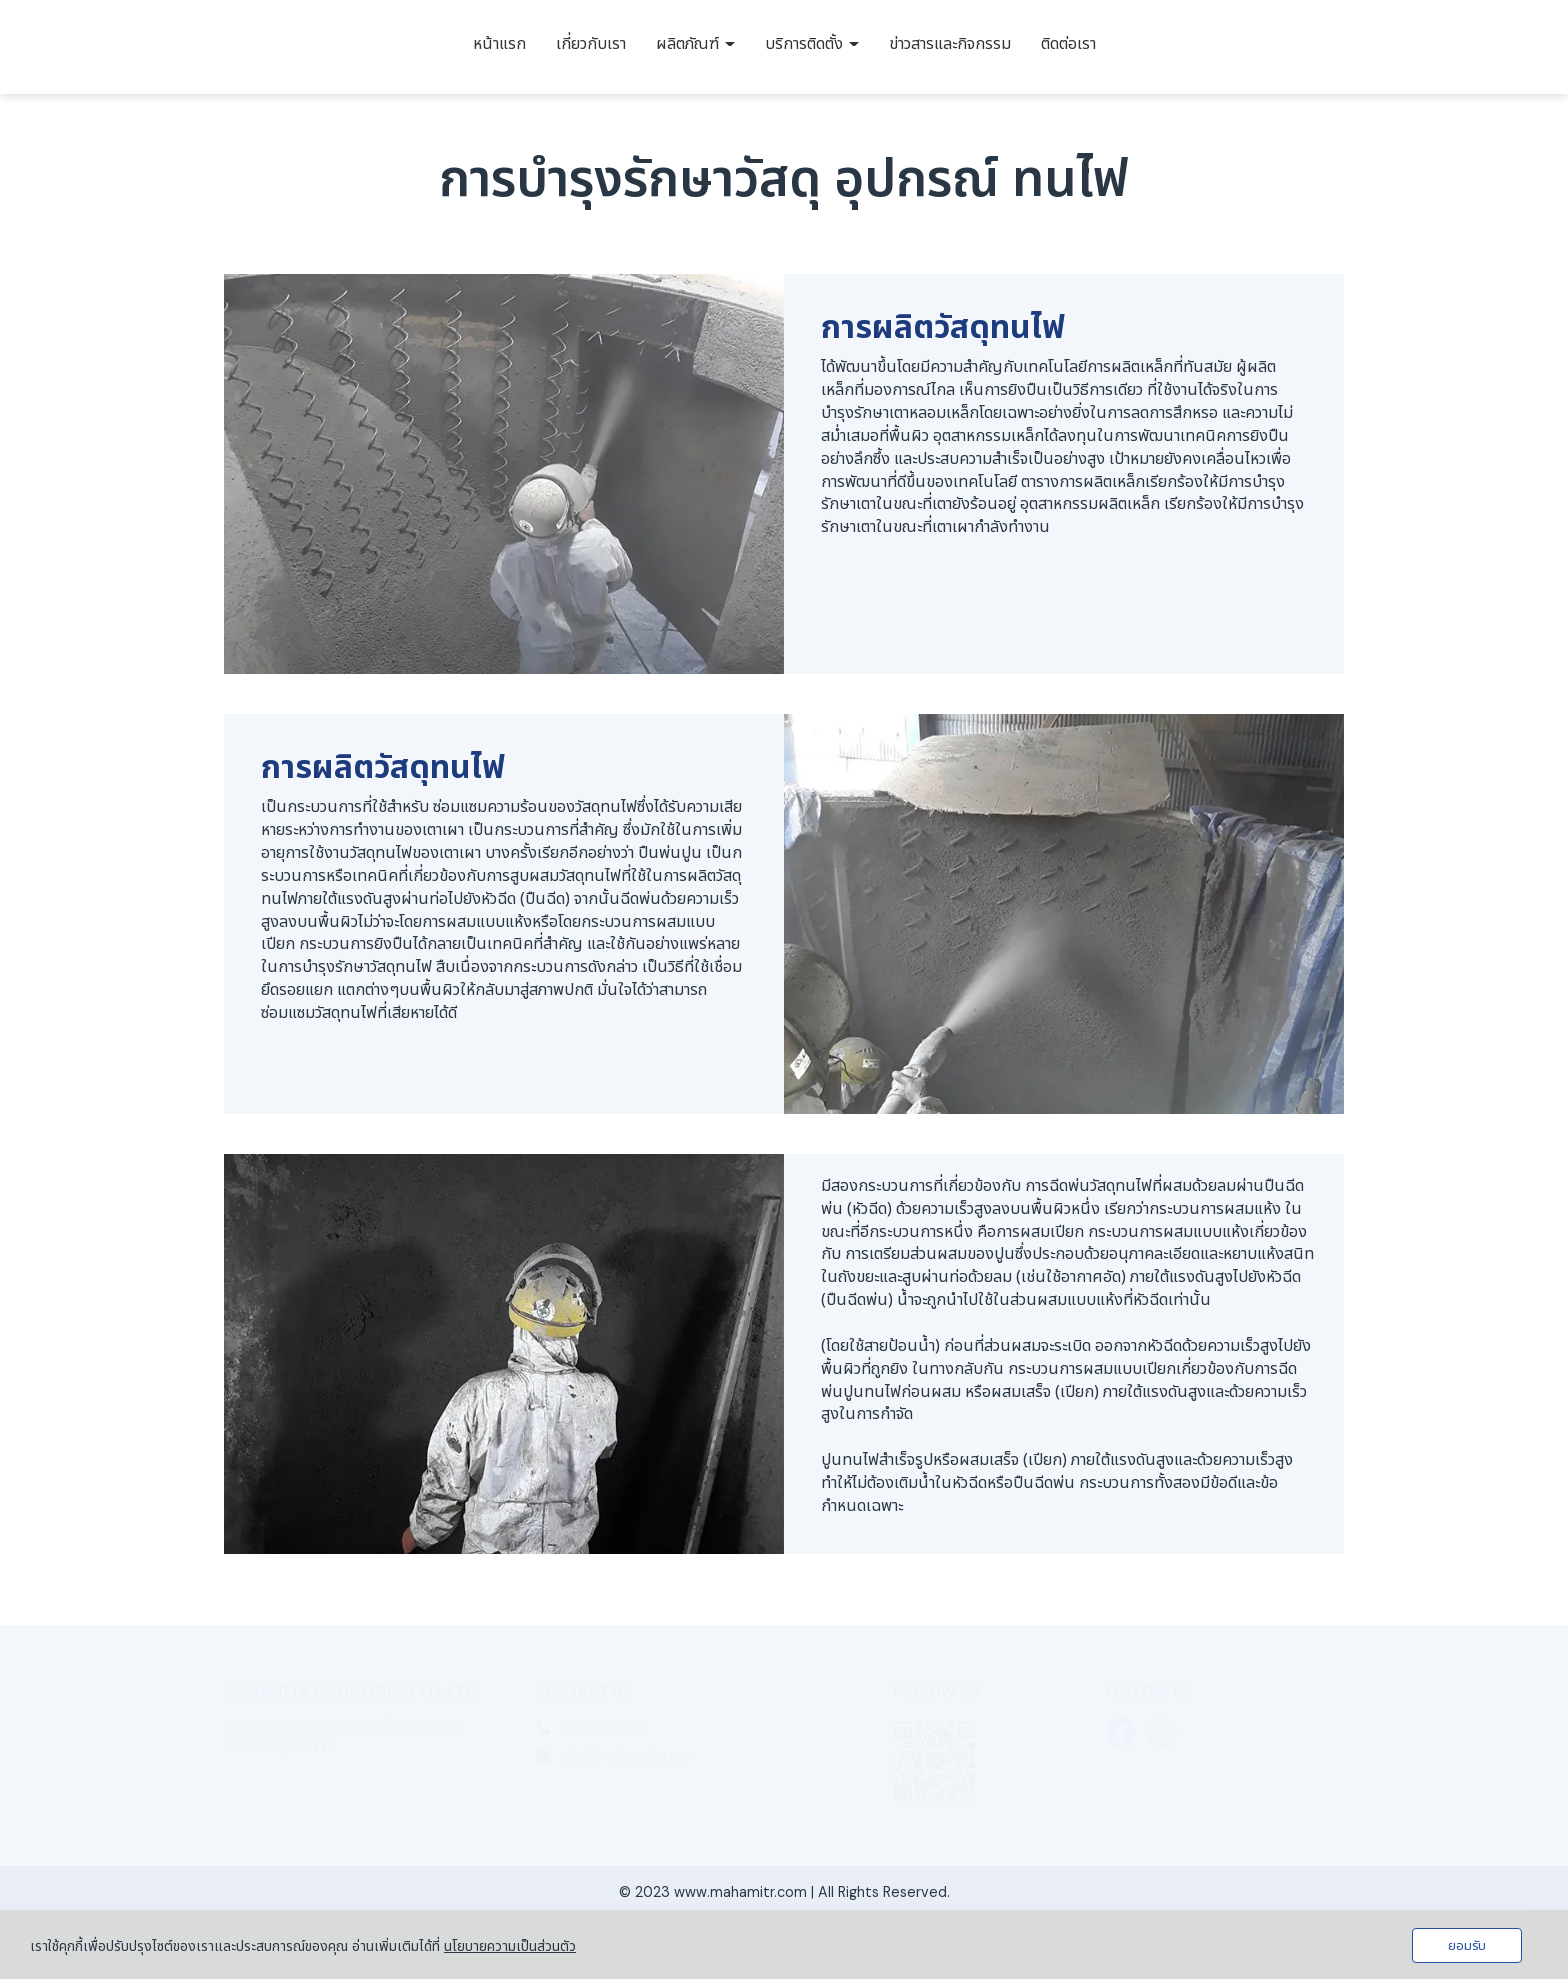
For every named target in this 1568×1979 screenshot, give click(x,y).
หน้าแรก (499, 44)
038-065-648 (601, 1726)
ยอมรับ (1467, 1946)
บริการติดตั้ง (812, 44)
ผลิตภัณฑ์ (695, 44)
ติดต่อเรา (1068, 44)
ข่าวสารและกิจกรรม (950, 44)
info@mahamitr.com (626, 1756)
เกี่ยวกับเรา (591, 44)
